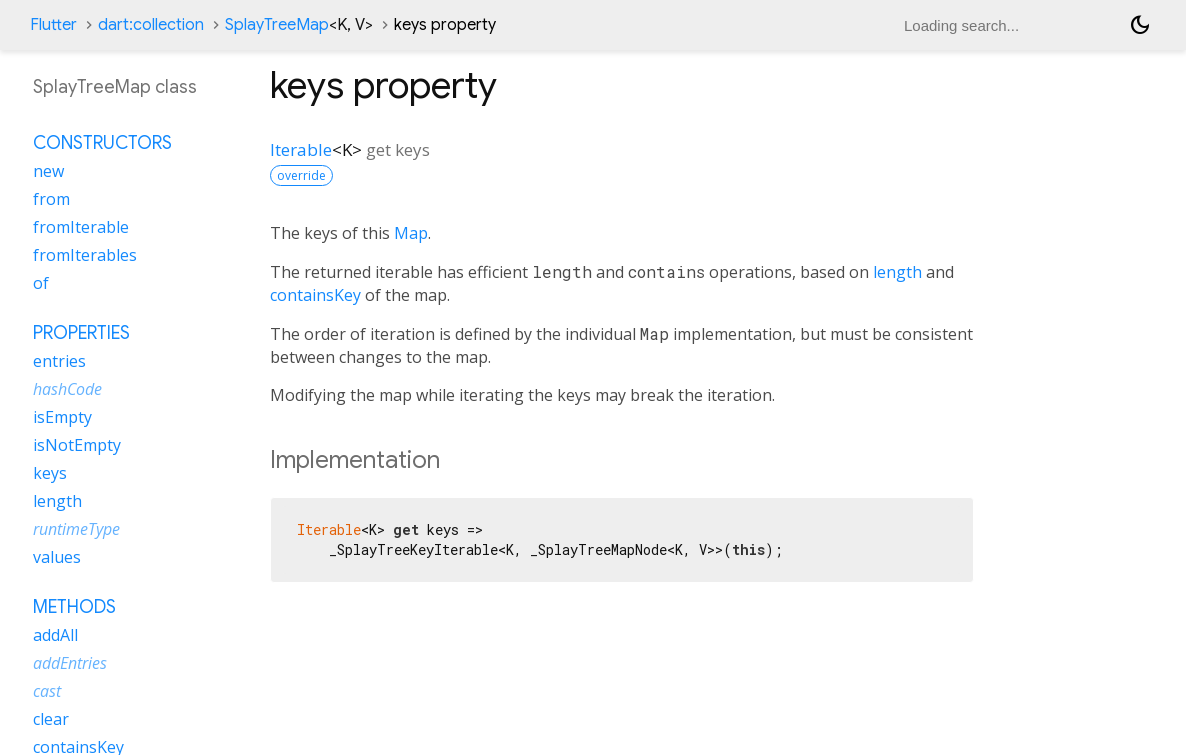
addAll (55, 635)
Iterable (301, 149)
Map (411, 233)
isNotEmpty (77, 445)
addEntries (70, 663)
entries (59, 361)
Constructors (102, 143)
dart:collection (151, 25)
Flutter (53, 25)
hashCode (67, 389)
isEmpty (62, 417)
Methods (74, 607)
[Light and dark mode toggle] (1140, 25)
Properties (81, 333)
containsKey (315, 295)
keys (50, 473)
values (57, 557)
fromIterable (81, 227)
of (41, 283)
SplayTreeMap (299, 25)
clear (51, 719)
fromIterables (85, 255)
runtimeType (76, 529)
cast (47, 691)
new (48, 171)
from (51, 199)
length (897, 272)
